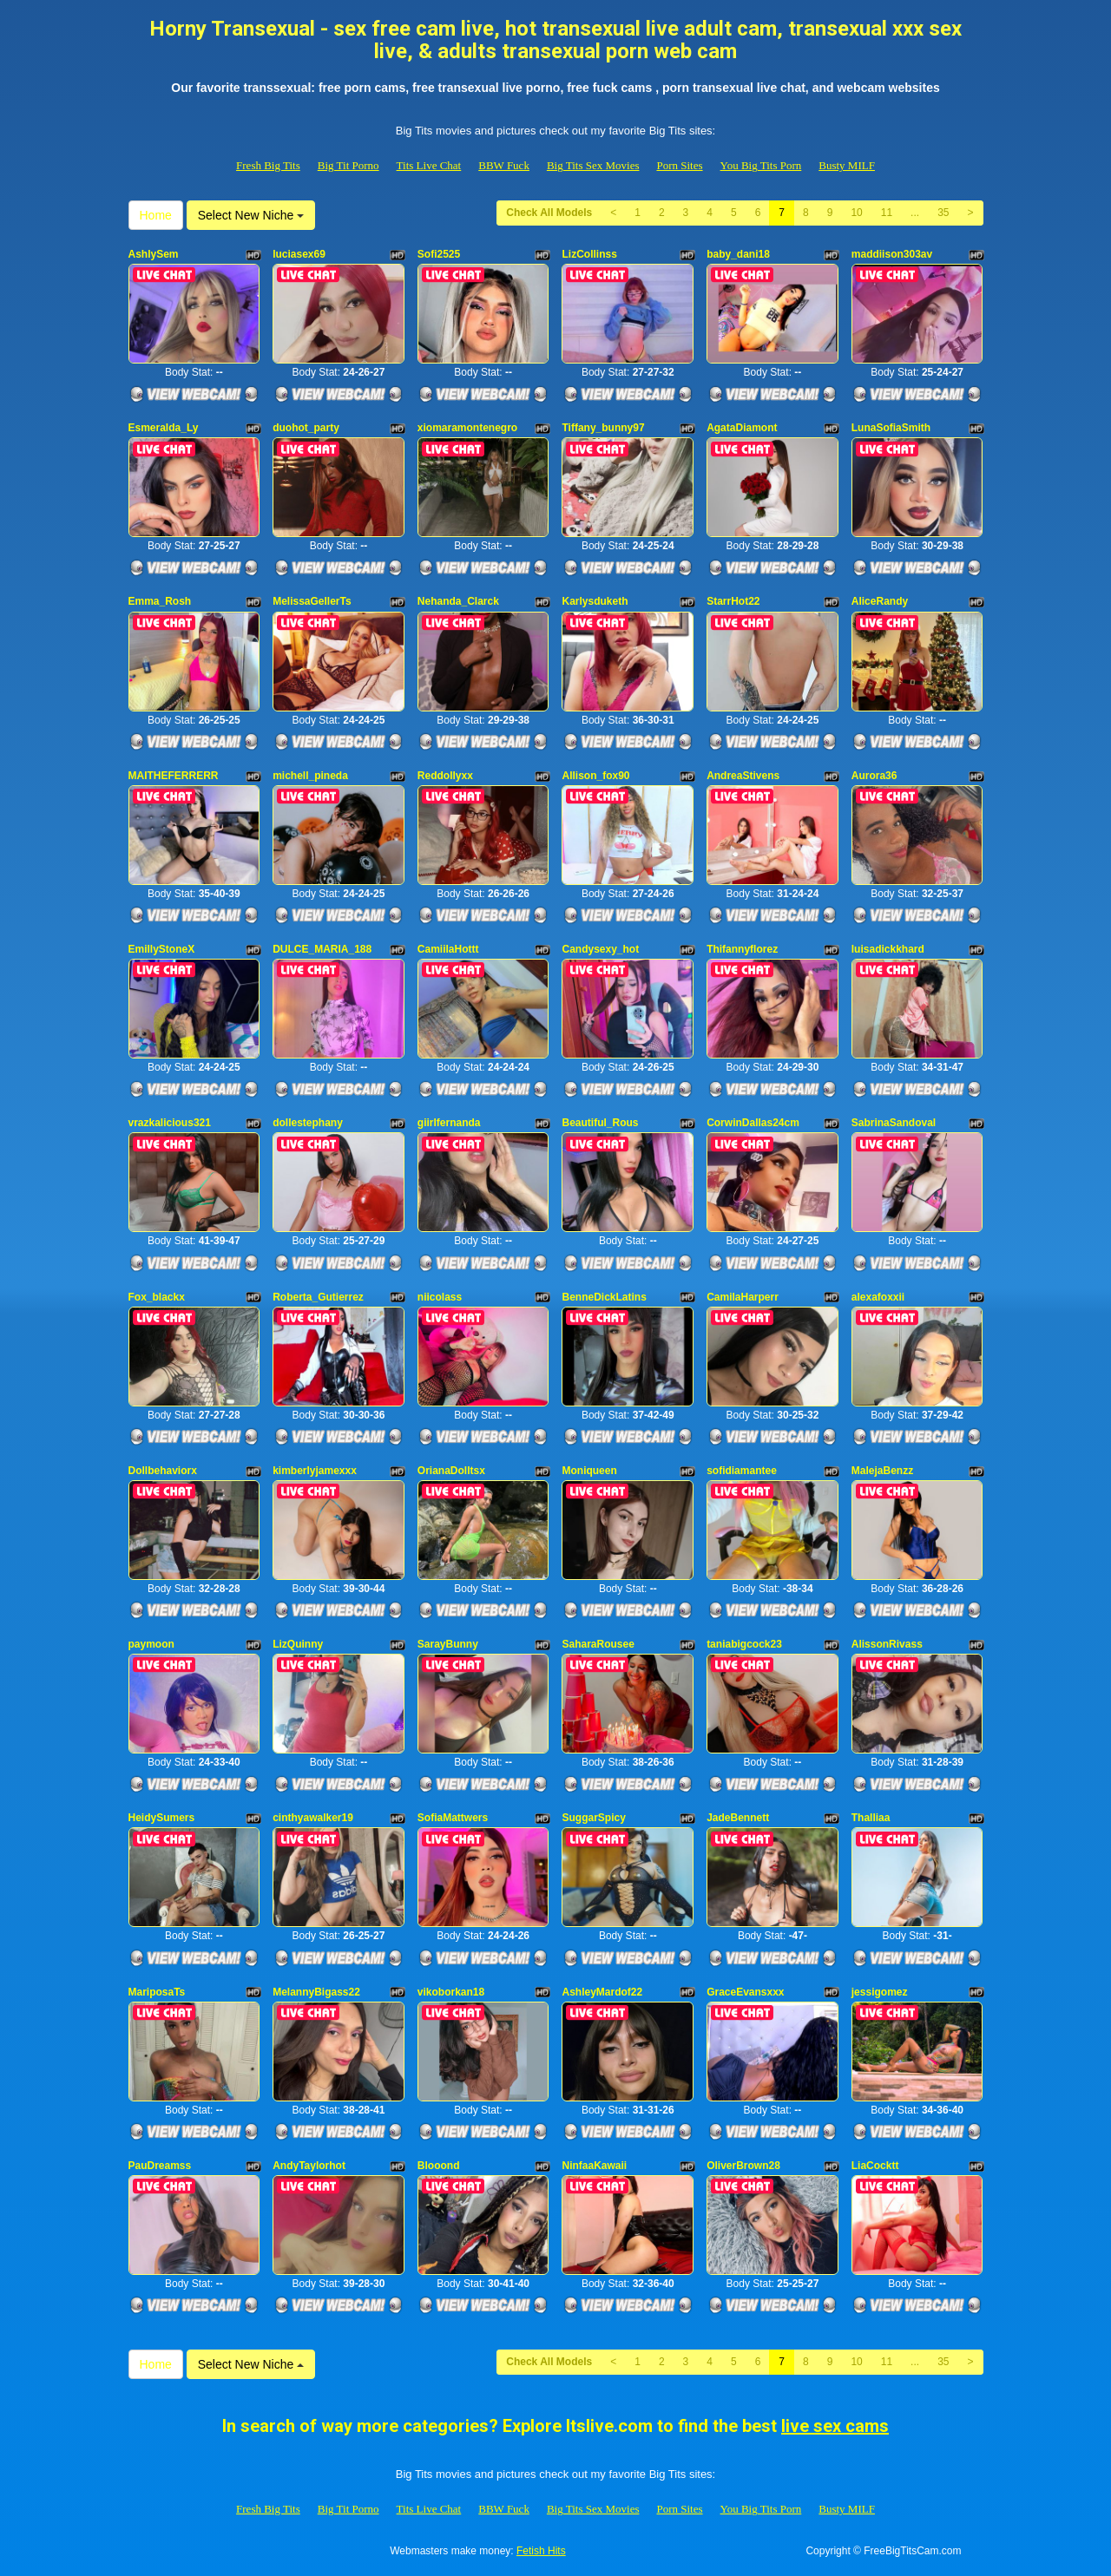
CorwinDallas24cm (753, 1123)
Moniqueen (589, 1471)
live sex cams (835, 2425)
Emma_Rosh (160, 601)
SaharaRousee (598, 1644)
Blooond (438, 2166)
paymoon (151, 1644)
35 (943, 212)
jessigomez (879, 1992)
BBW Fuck (503, 165)
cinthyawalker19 (313, 1818)
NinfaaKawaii (594, 2166)
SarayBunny (447, 1644)
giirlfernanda (449, 1123)
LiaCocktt (875, 2166)
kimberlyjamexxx (315, 1471)
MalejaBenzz (882, 1471)
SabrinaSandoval (893, 1123)
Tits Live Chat (429, 165)
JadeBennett (738, 1818)
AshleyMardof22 (602, 1992)
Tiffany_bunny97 (603, 428)
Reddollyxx (445, 776)
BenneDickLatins (604, 1297)
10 (856, 212)
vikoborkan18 (450, 1992)
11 (886, 212)
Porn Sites (679, 165)
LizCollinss (589, 254)
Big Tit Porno (348, 165)
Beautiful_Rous (600, 1123)
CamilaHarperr (743, 1297)
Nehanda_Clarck (458, 601)
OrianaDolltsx (451, 1471)
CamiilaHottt (448, 949)
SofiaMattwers (452, 1818)
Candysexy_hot (600, 949)
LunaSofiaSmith (890, 428)
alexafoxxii (877, 1297)
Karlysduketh (595, 601)
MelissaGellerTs (312, 601)
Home (156, 215)
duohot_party (306, 428)
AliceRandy (879, 601)
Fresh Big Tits (268, 165)
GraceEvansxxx (745, 1992)
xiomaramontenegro (467, 428)
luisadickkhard (887, 949)
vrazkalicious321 (169, 1123)
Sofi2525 (438, 254)
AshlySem (153, 254)
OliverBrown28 (743, 2166)
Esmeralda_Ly (163, 428)
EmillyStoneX (161, 949)
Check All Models (549, 212)
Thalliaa (871, 1818)
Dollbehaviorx (162, 1471)
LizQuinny (298, 1644)
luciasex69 (299, 254)
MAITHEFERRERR (173, 776)
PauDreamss (160, 2166)
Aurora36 (874, 776)
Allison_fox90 (595, 776)
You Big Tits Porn (761, 165)
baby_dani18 (738, 254)
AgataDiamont (742, 428)
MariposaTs (157, 1992)
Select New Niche (251, 215)
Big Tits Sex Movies (593, 165)
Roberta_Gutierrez (318, 1297)
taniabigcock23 (744, 1644)
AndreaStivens (743, 776)
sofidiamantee (742, 1471)
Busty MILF (846, 165)
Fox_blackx (156, 1297)
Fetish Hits (541, 2551)
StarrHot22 (733, 601)
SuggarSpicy (593, 1818)
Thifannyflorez (742, 949)
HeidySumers (161, 1818)
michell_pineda (310, 776)
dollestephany (308, 1123)
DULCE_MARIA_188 (322, 949)
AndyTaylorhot (309, 2166)
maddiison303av (891, 254)
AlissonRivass (887, 1644)
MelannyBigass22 (316, 1992)
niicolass (439, 1297)
